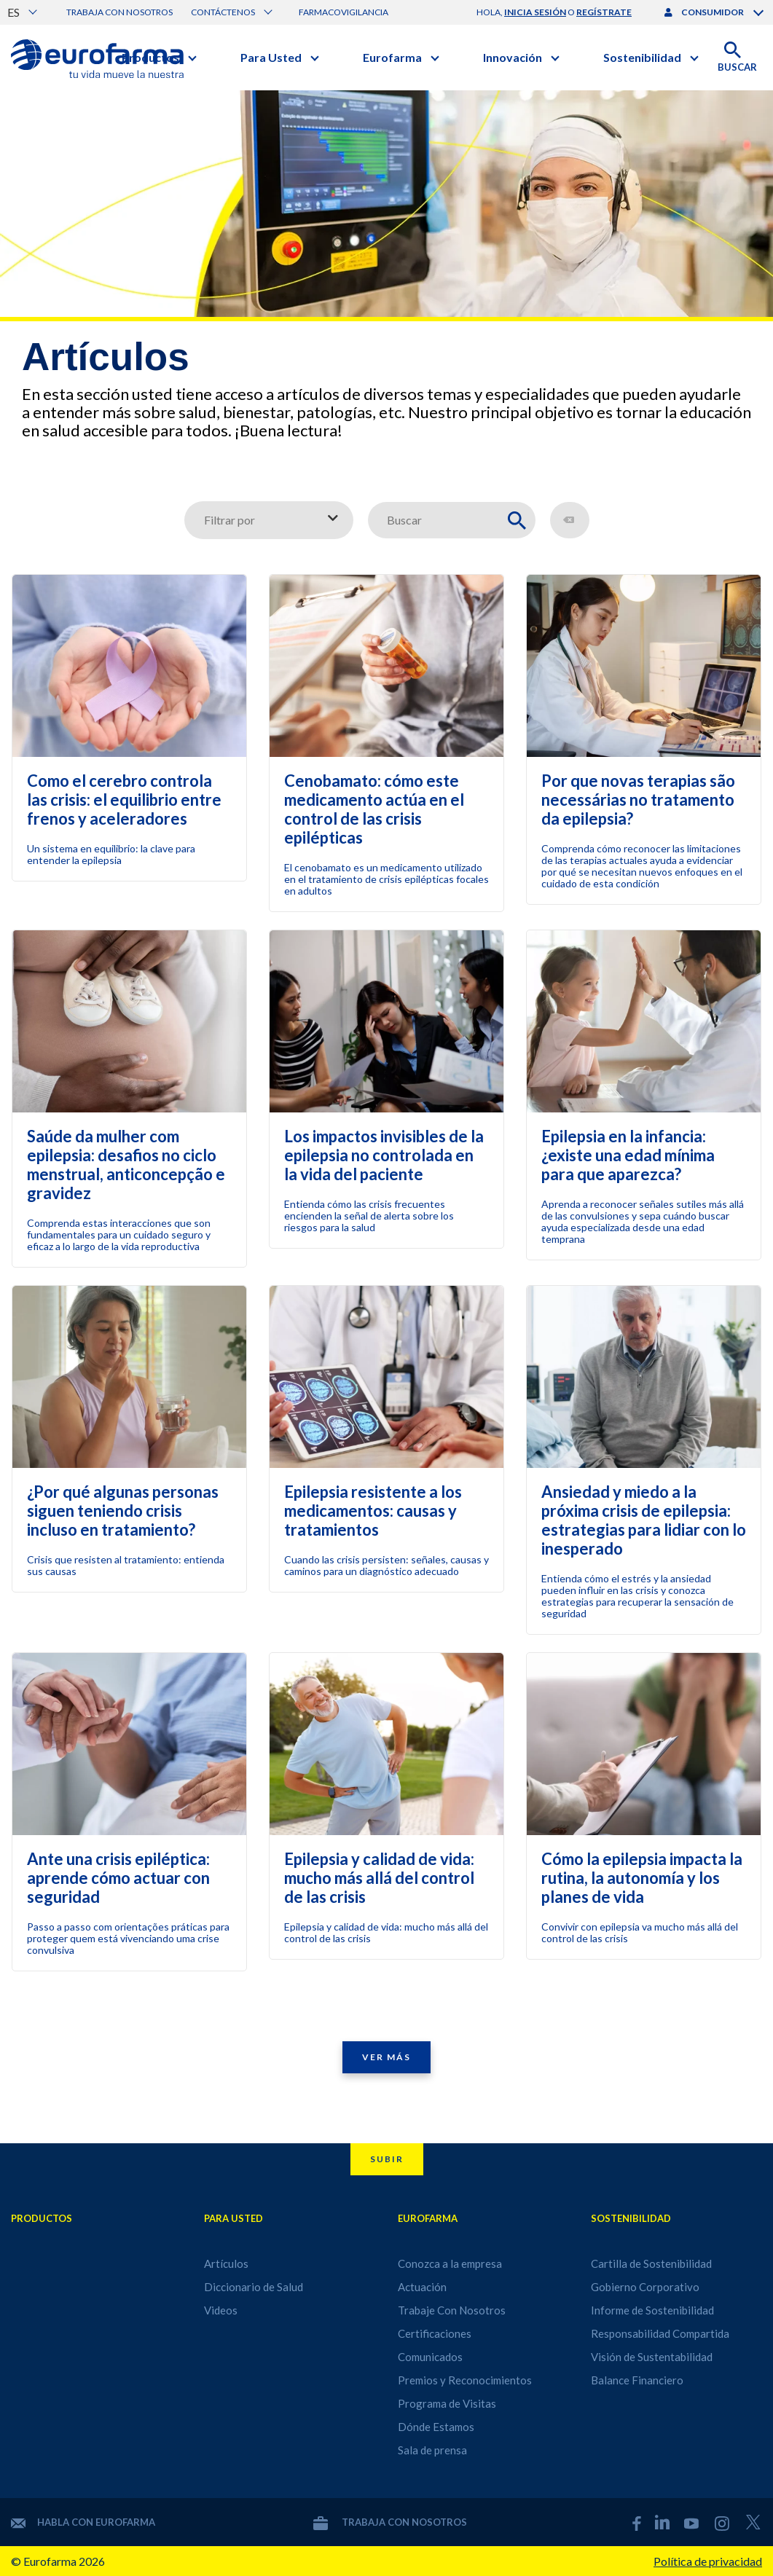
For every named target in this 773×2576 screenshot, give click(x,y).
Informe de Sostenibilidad (652, 2310)
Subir (387, 2158)
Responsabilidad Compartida (660, 2333)
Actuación (422, 2286)
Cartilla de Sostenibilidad (651, 2263)
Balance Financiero (637, 2380)
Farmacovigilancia (343, 12)
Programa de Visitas (447, 2403)
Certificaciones (434, 2333)
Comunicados (430, 2356)
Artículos (226, 2263)
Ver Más (386, 2056)
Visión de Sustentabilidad (652, 2356)
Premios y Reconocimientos (465, 2380)
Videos (221, 2310)
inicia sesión (535, 12)
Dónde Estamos (436, 2426)
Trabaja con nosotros (119, 12)
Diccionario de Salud (253, 2286)
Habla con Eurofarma (83, 2522)
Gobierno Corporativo (645, 2286)
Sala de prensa (432, 2450)
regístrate (604, 12)
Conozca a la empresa (450, 2263)
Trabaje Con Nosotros (452, 2310)
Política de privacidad (708, 2561)
